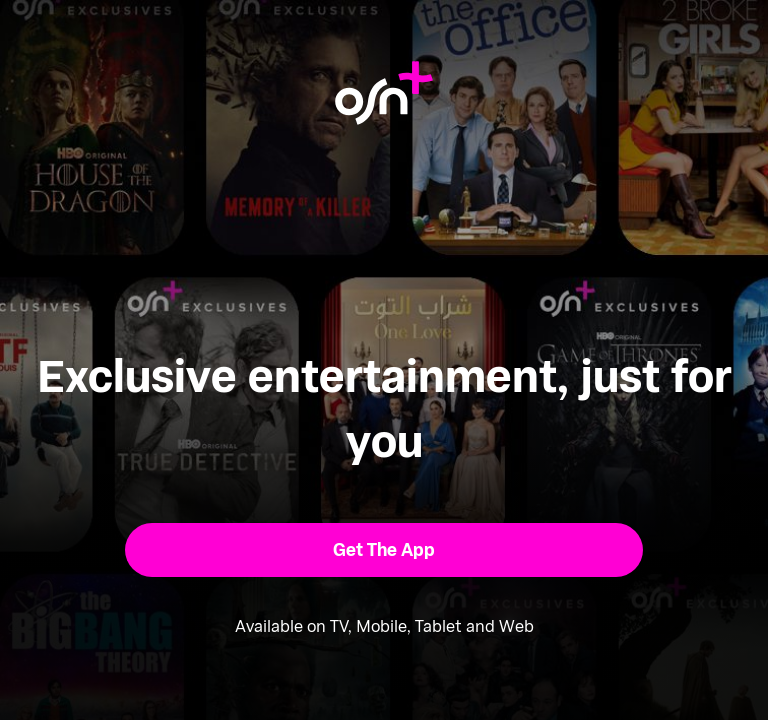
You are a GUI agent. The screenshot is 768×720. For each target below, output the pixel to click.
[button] (384, 550)
